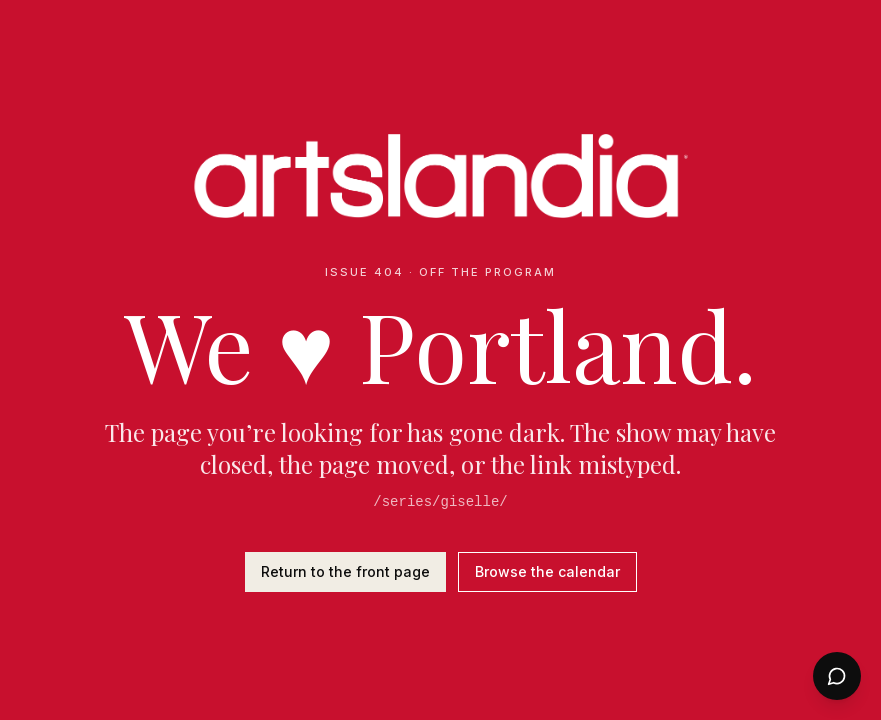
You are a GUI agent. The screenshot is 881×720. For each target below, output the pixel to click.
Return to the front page (345, 571)
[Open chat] (837, 676)
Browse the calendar (547, 571)
